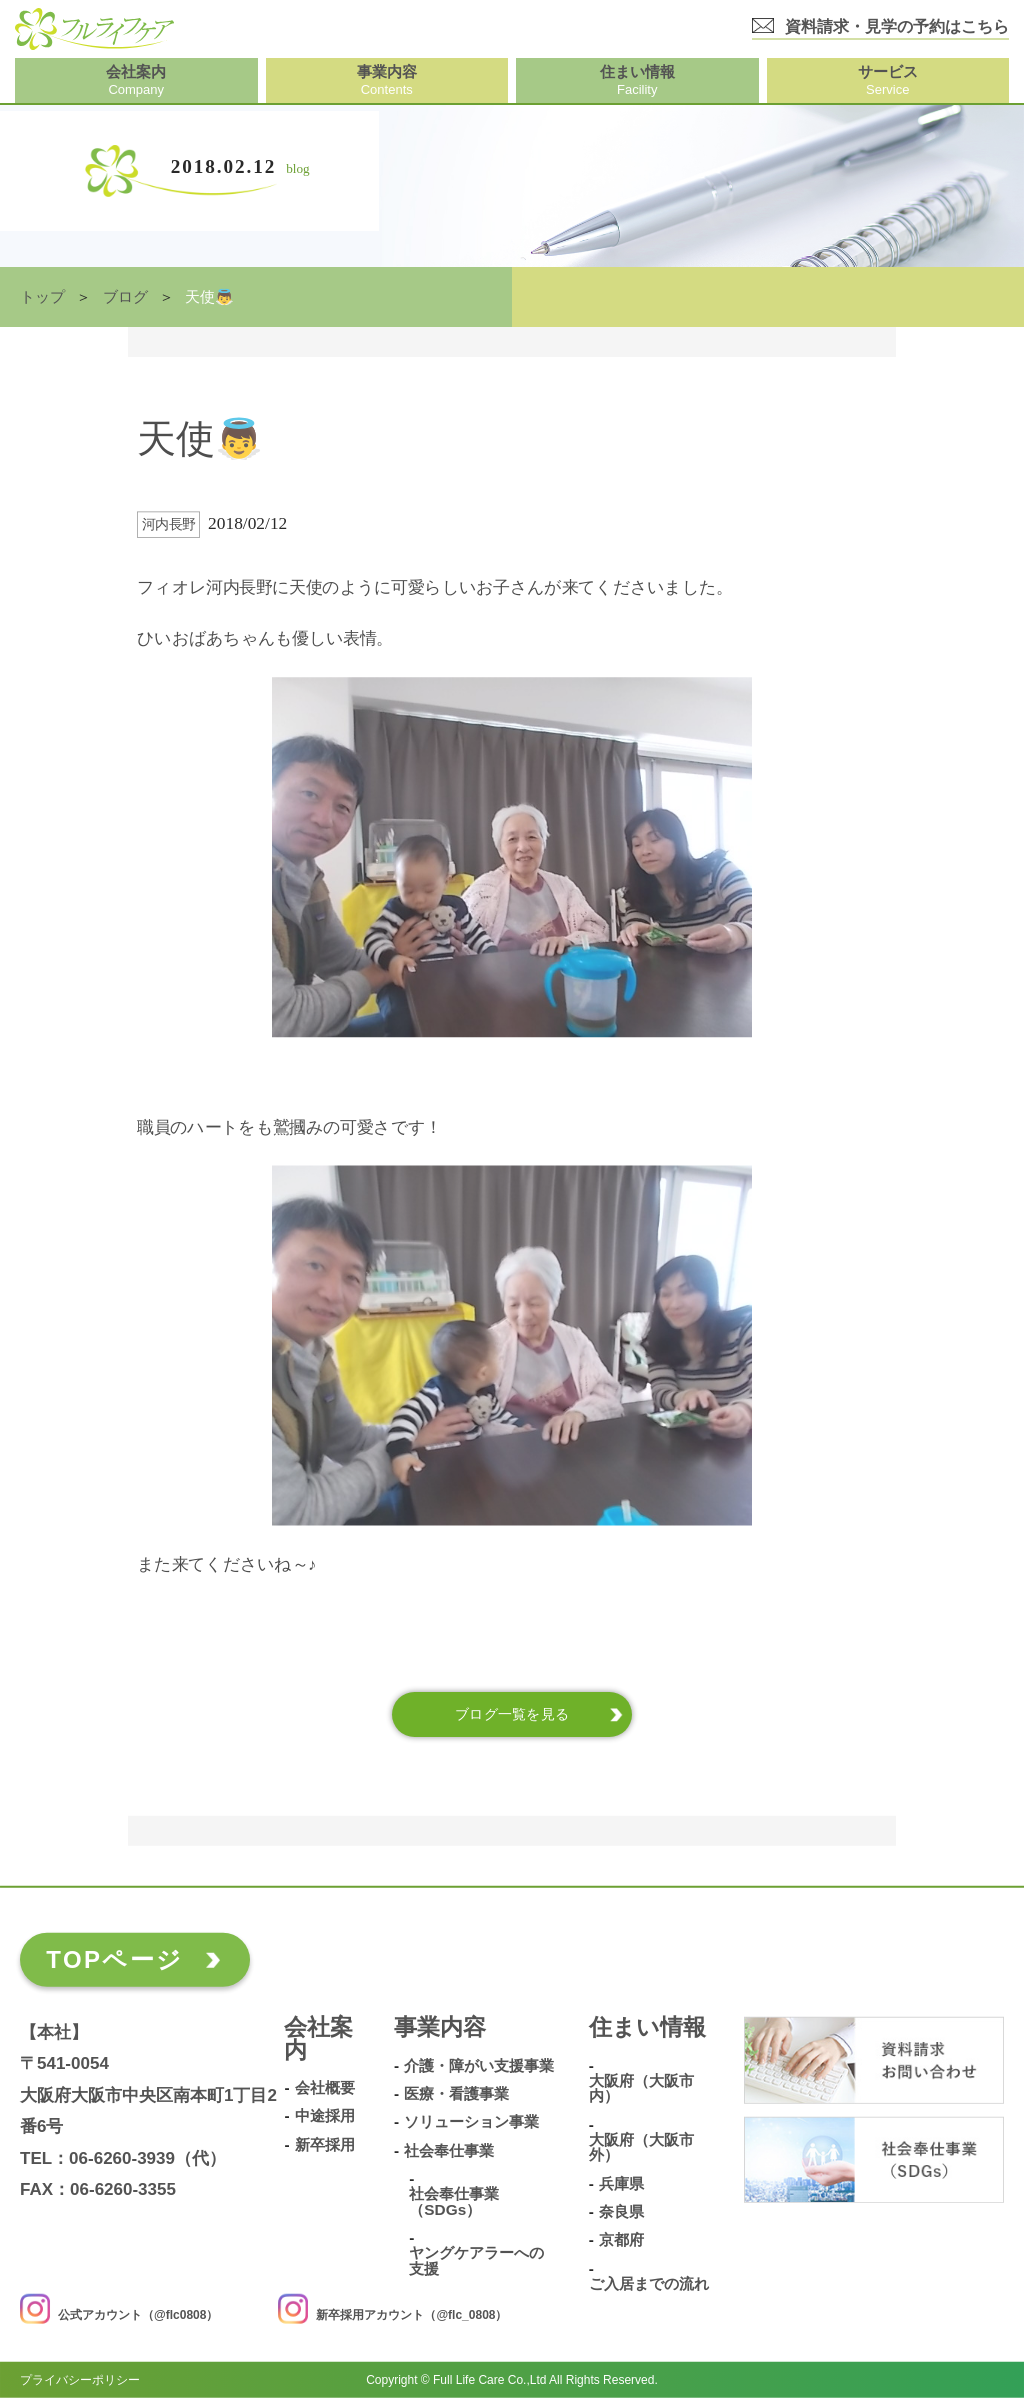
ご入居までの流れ (649, 2284)
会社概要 (325, 2088)
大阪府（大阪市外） (641, 2147)
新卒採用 (325, 2144)
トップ (42, 297)
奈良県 (621, 2212)
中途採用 (325, 2116)
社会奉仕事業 (449, 2150)
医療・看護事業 (456, 2093)
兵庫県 (621, 2183)
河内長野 (169, 524)
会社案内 (318, 2040)
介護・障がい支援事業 (479, 2065)
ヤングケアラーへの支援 (476, 2260)
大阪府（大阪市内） (641, 2087)
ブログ (125, 297)
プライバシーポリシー (80, 2380)
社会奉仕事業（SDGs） (454, 2201)
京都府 (621, 2240)
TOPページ (114, 1959)
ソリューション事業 (471, 2122)
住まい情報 (647, 2028)
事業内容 (440, 2028)
